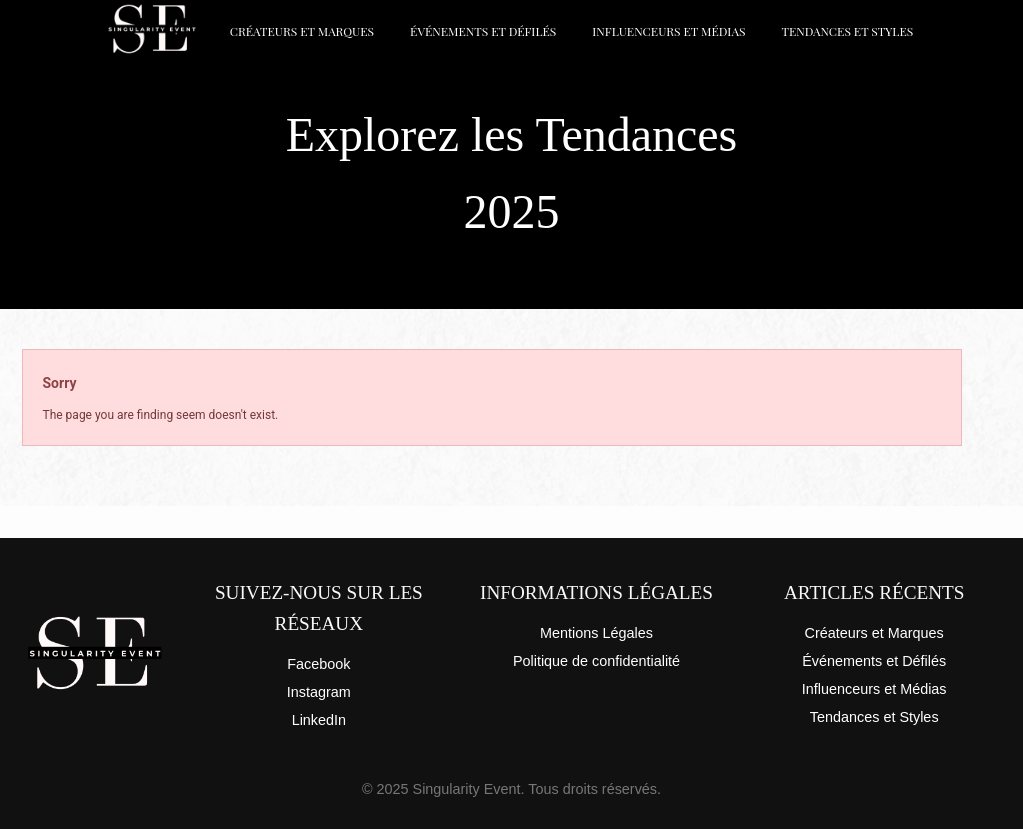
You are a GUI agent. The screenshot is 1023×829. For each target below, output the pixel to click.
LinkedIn (319, 720)
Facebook (318, 664)
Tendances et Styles (847, 31)
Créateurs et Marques (302, 31)
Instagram (319, 692)
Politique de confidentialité (596, 661)
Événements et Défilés (483, 31)
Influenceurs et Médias (668, 31)
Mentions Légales (596, 633)
